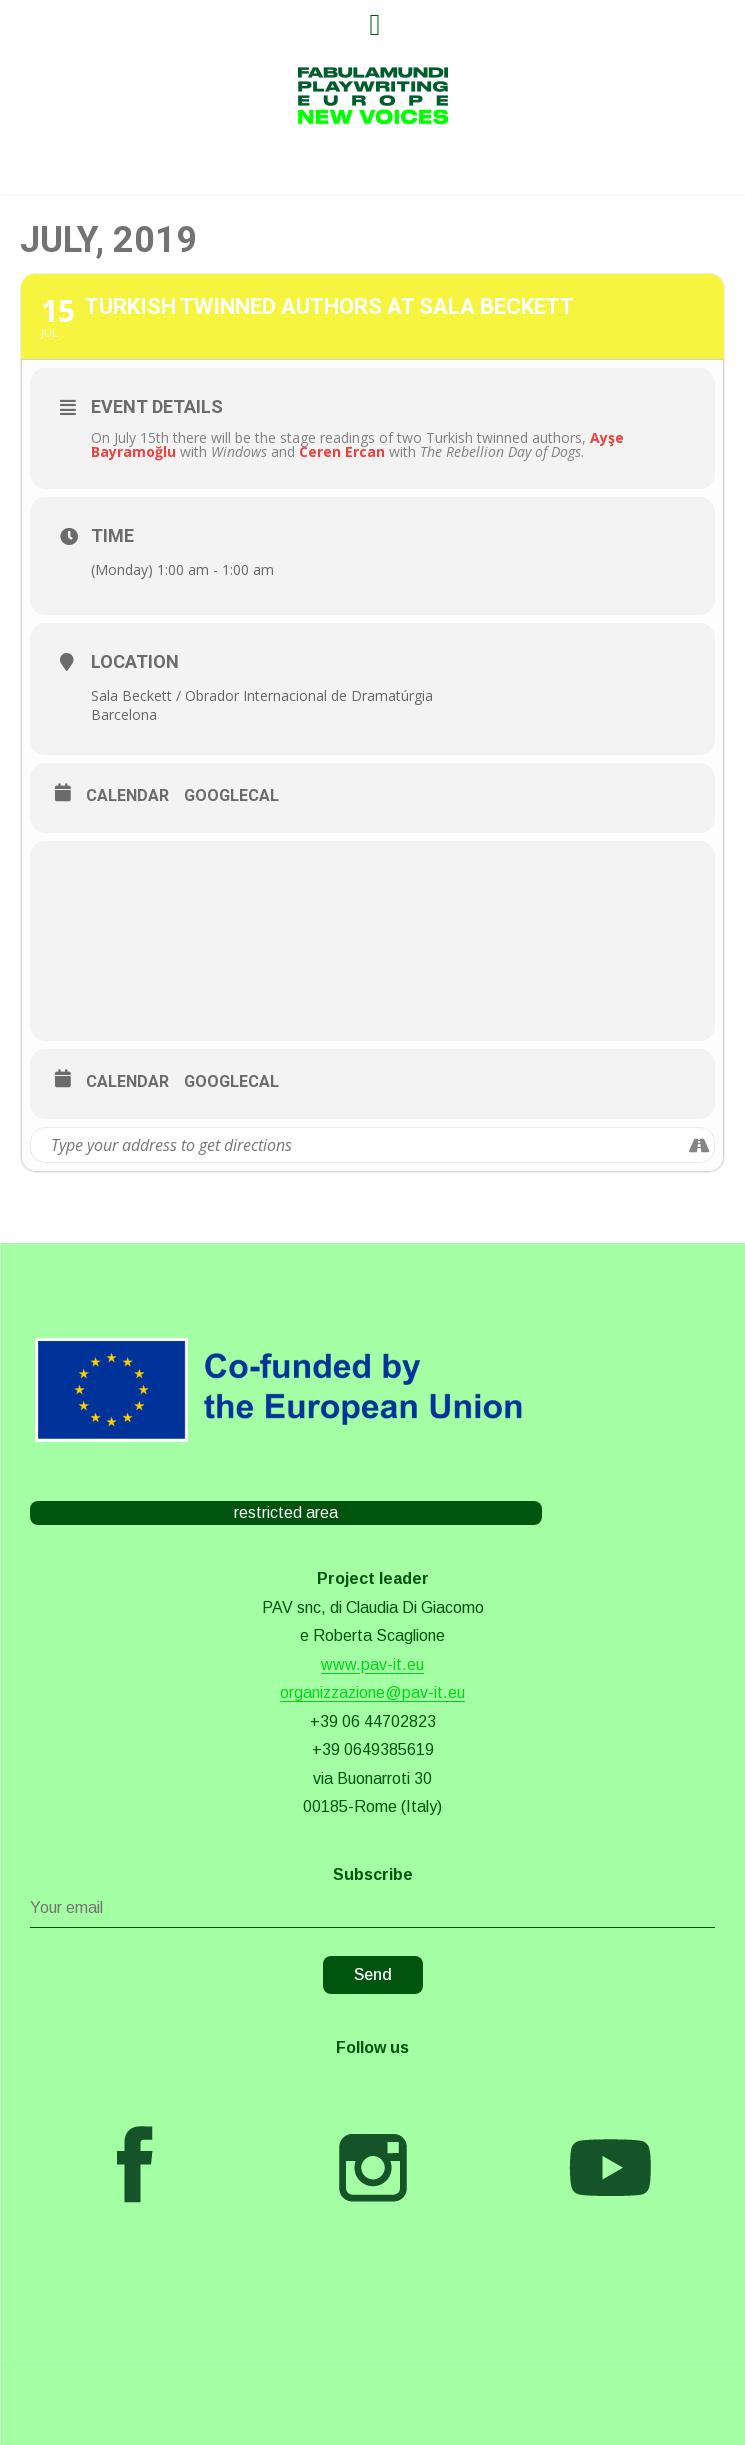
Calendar (127, 795)
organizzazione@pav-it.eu (372, 1692)
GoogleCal (231, 795)
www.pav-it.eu (372, 1664)
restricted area (286, 1512)
